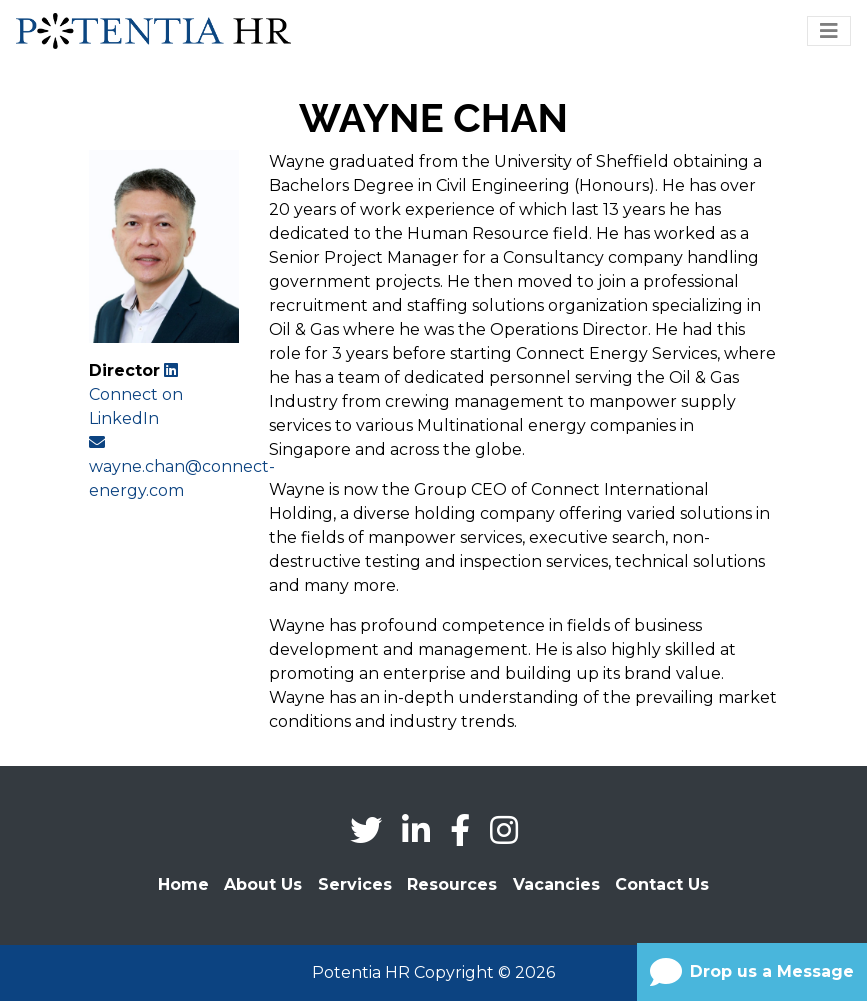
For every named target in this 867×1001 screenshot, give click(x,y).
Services (355, 884)
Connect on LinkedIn (136, 395)
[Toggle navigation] (829, 31)
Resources (452, 884)
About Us (263, 884)
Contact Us (662, 884)
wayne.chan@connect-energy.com (182, 467)
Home (183, 884)
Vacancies (556, 884)
